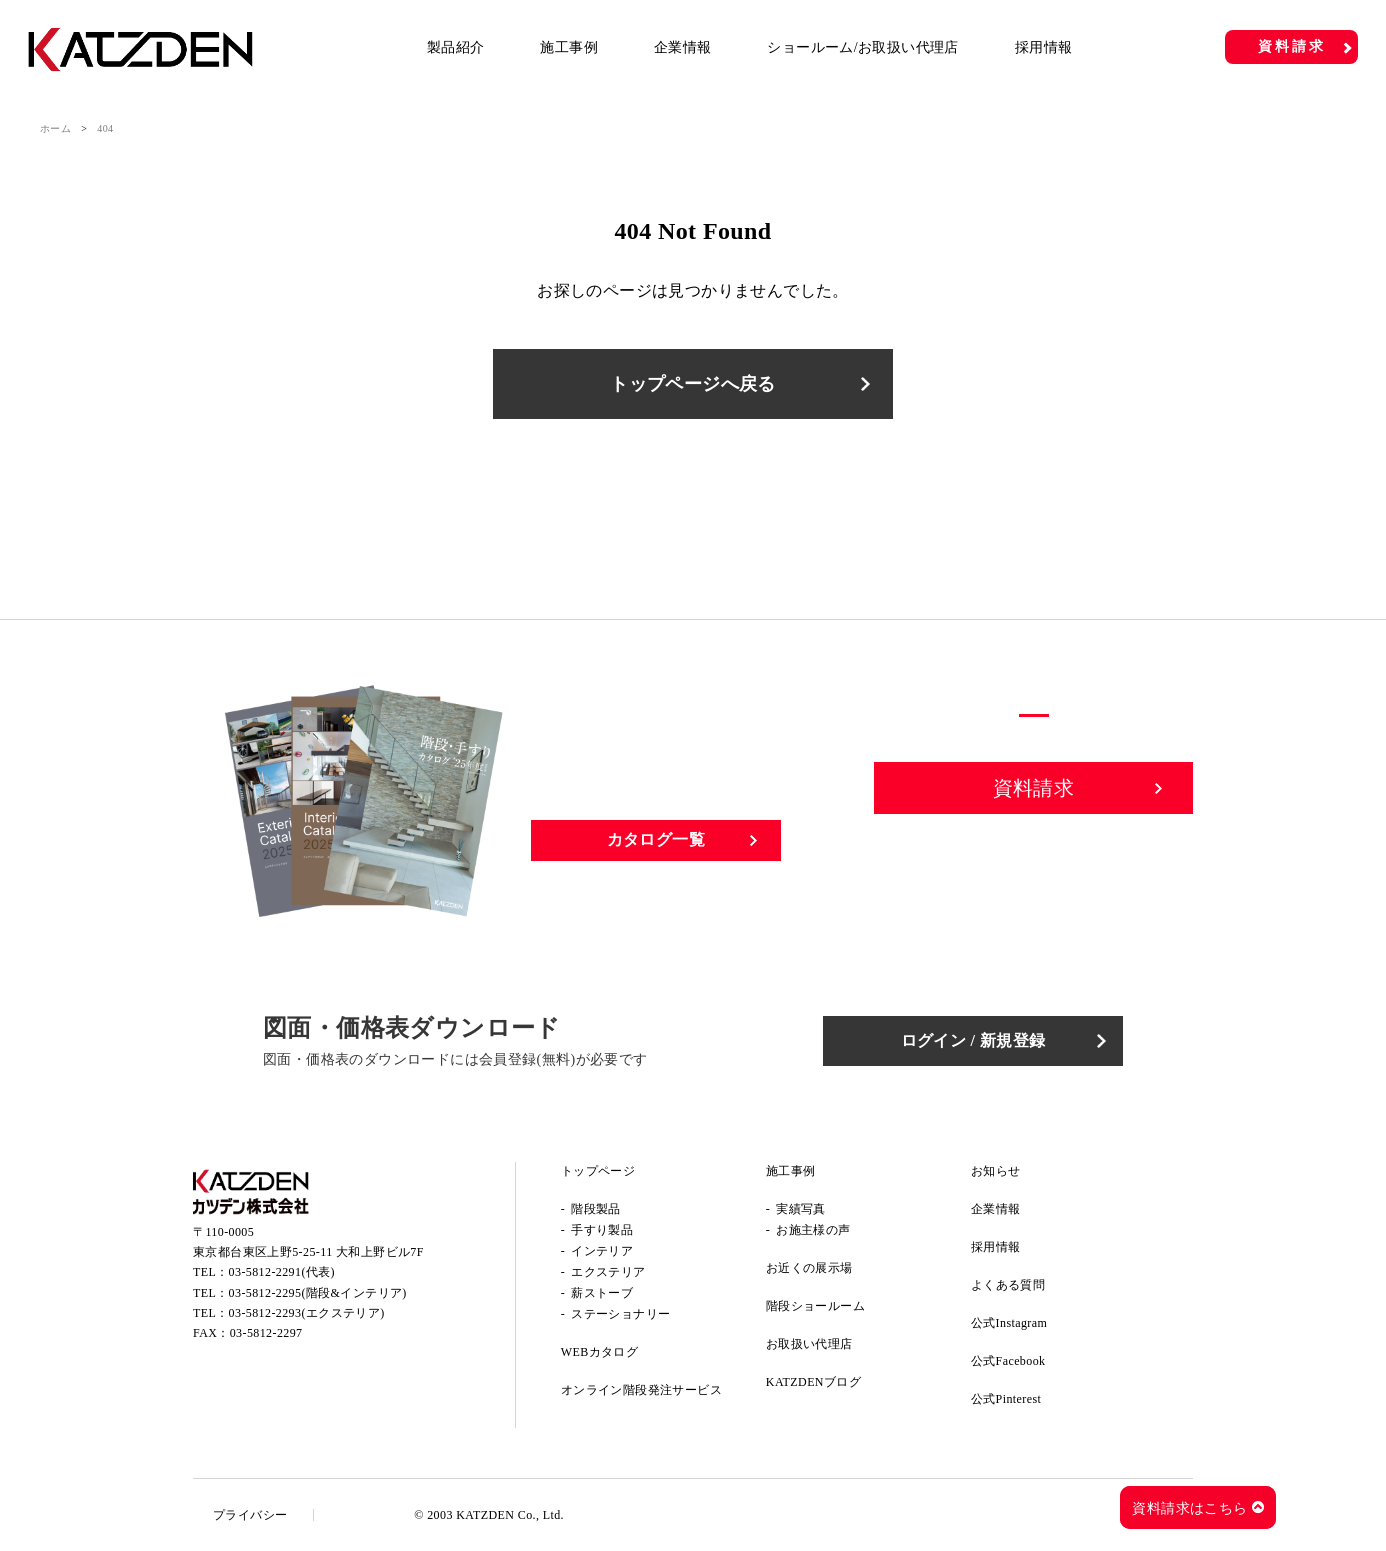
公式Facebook (1008, 1361)
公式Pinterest (1006, 1399)
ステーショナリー (620, 1314)
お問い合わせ (1034, 857)
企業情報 (683, 47)
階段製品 (596, 1209)
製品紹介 (456, 47)
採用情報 (1044, 47)
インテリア (602, 1251)
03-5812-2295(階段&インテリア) (318, 1293)
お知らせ (996, 1171)
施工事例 (569, 47)
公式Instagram (1009, 1323)
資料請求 (1291, 46)
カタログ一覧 (656, 839)
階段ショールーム (815, 1306)
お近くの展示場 (809, 1268)
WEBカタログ (599, 1352)
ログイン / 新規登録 (973, 1040)
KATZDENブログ (813, 1382)
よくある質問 (1008, 1285)
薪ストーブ (602, 1293)
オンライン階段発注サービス (641, 1390)
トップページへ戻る (693, 384)
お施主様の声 (813, 1230)
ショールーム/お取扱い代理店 (863, 47)
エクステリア (608, 1272)
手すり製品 (602, 1230)
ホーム (55, 128)
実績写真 (801, 1209)
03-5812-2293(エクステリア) (307, 1313)
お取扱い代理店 (809, 1344)
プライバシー (250, 1515)
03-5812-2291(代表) (282, 1272)
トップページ (598, 1171)
